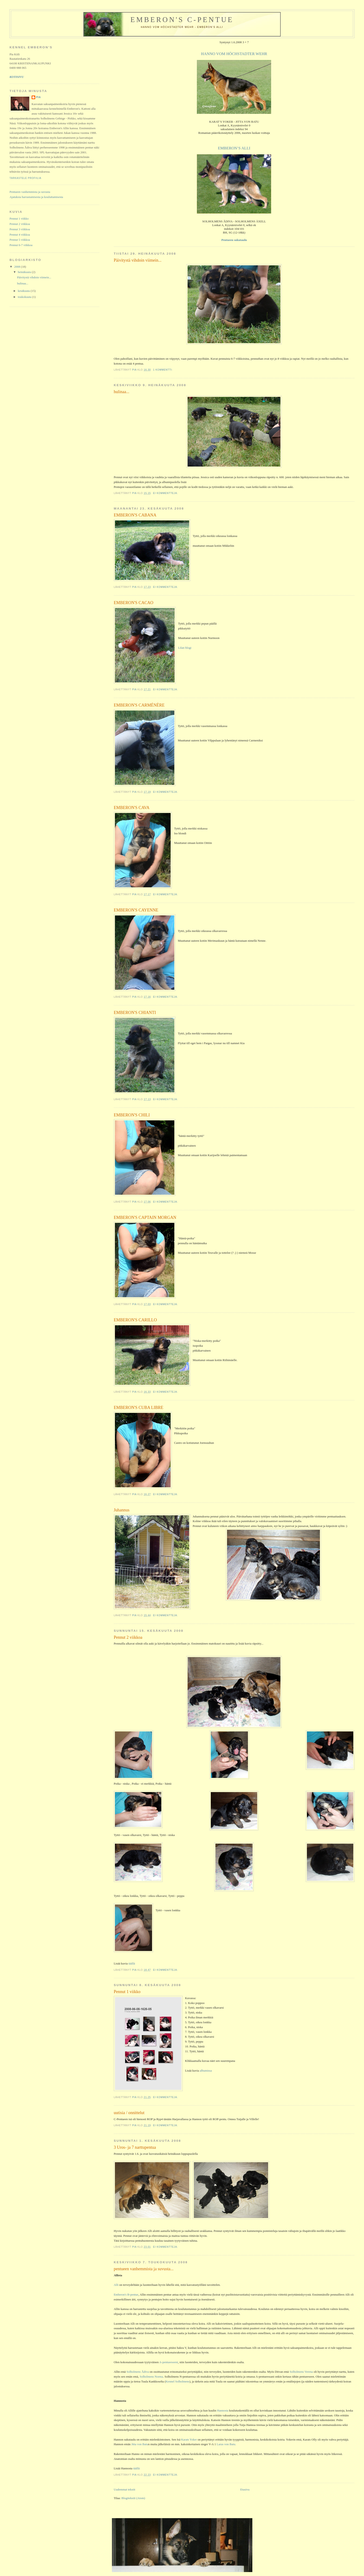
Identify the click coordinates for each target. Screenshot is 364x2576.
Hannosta (222, 2410)
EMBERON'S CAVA (132, 807)
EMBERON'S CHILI (132, 1115)
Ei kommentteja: (166, 493)
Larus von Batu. (226, 2444)
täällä (131, 1963)
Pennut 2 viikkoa (128, 1637)
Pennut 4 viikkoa (20, 234)
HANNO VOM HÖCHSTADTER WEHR (234, 54)
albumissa (206, 2070)
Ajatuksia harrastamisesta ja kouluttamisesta (36, 197)
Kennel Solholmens (177, 2381)
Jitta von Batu (139, 2444)
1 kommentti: (163, 369)
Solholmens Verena (301, 2371)
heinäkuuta (25, 272)
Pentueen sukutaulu (234, 240)
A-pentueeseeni (168, 2362)
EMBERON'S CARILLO (135, 1320)
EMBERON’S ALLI (234, 148)
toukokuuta (25, 297)
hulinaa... (121, 391)
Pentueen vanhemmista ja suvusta (30, 192)
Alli (116, 2284)
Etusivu (245, 2489)
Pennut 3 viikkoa (20, 229)
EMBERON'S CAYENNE (136, 910)
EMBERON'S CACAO (133, 602)
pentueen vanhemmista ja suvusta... (144, 2269)
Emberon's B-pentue (126, 2294)
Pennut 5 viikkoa (20, 239)
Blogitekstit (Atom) (133, 2498)
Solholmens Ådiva (138, 2371)
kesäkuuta (24, 291)
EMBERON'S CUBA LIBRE (138, 1407)
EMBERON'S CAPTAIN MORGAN (145, 1217)
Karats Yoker (189, 2439)
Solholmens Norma (151, 2376)
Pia (38, 97)
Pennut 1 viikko (127, 1991)
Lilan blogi (184, 647)
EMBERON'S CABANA (135, 515)
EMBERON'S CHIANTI (135, 1012)
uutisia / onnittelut (129, 2112)
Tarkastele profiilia (25, 178)
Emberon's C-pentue (182, 20)
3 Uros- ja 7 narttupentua (135, 2147)
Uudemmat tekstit (124, 2489)
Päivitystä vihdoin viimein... (138, 260)
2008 (17, 266)
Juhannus (122, 1510)
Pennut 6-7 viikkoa (21, 245)
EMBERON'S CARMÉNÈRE (139, 705)
